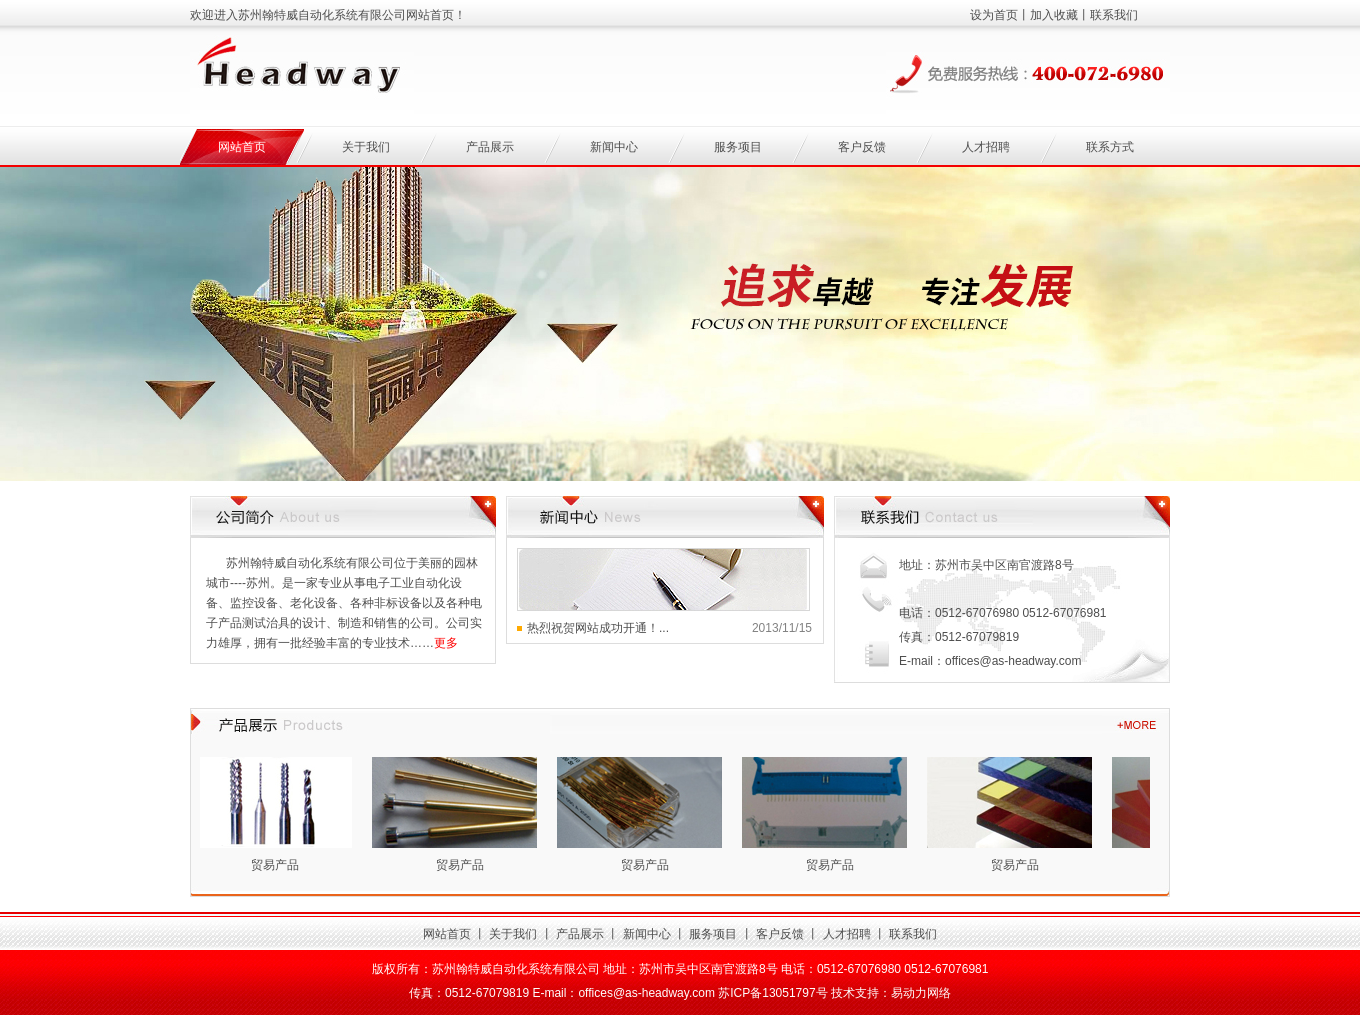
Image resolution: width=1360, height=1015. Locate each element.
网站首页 (242, 147)
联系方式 (1110, 147)
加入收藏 (1054, 15)
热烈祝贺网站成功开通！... (598, 628)
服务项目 (738, 147)
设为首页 (994, 15)
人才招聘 (986, 147)
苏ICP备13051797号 (772, 993)
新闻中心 (614, 147)
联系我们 (1114, 15)
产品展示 (490, 147)
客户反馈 (862, 147)
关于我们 (366, 147)
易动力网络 (921, 993)
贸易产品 (278, 865)
